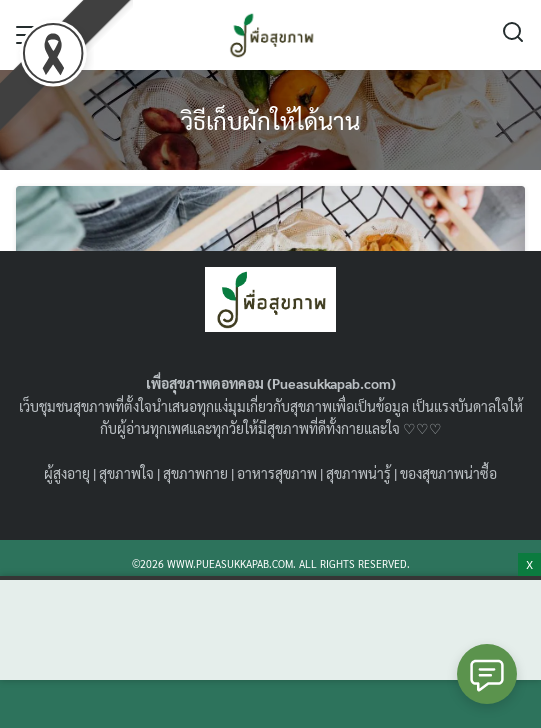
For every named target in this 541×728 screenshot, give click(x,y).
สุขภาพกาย (195, 473)
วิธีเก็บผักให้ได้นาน (270, 120)
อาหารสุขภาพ (277, 473)
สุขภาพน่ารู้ (358, 473)
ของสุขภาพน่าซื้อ (448, 473)
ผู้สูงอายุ (67, 473)
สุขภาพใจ (126, 473)
